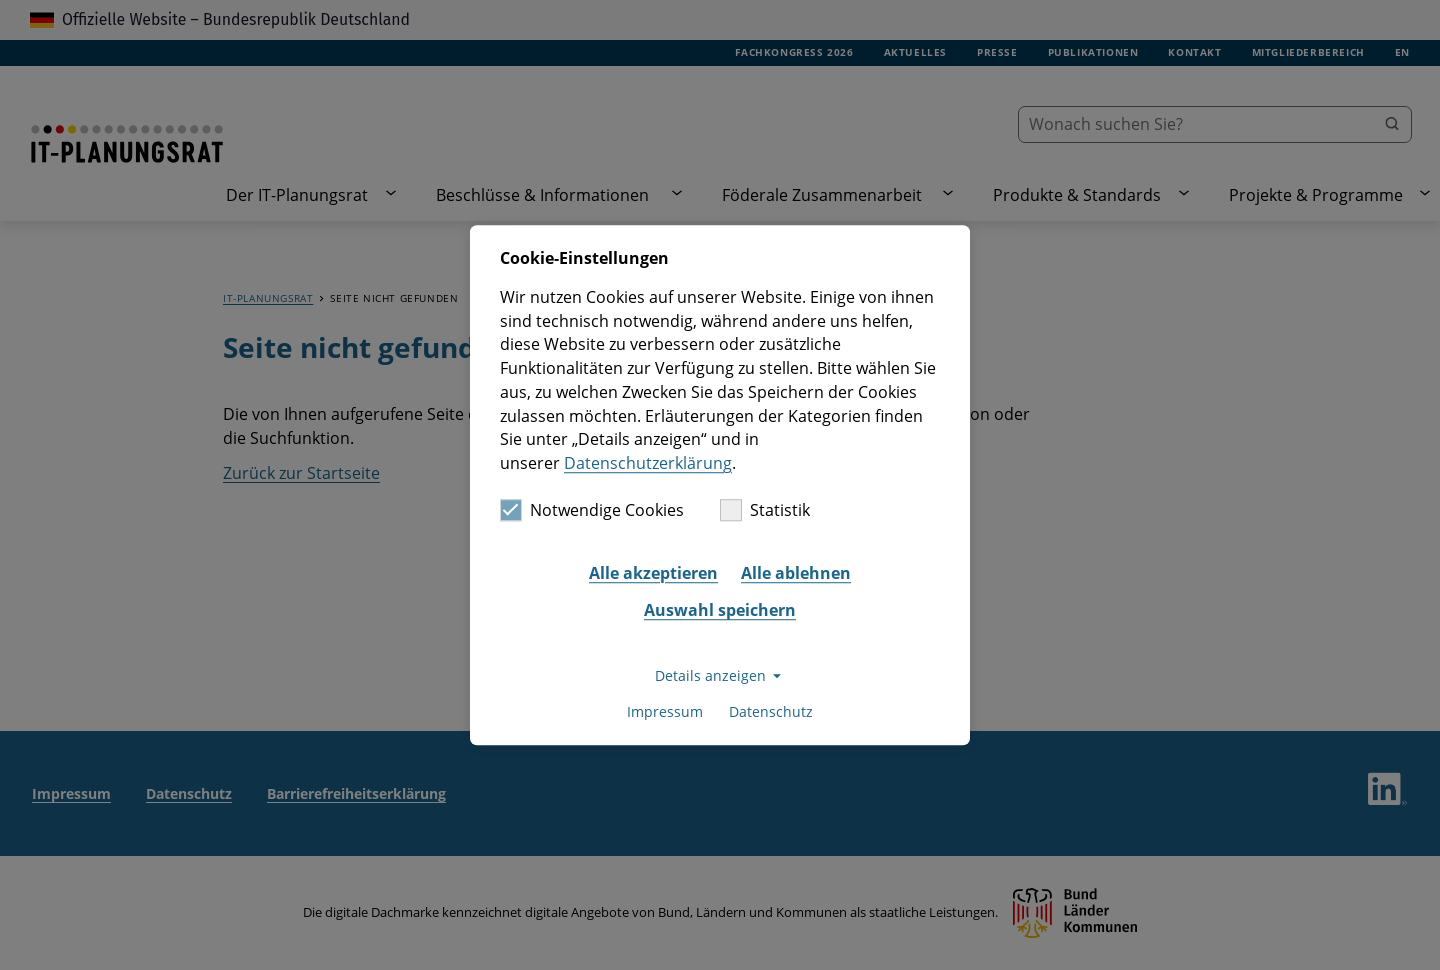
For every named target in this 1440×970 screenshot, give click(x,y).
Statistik (765, 510)
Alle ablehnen (796, 573)
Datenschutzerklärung (648, 463)
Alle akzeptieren (653, 573)
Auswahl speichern (720, 611)
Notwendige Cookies (592, 510)
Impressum (665, 712)
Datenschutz (771, 712)
